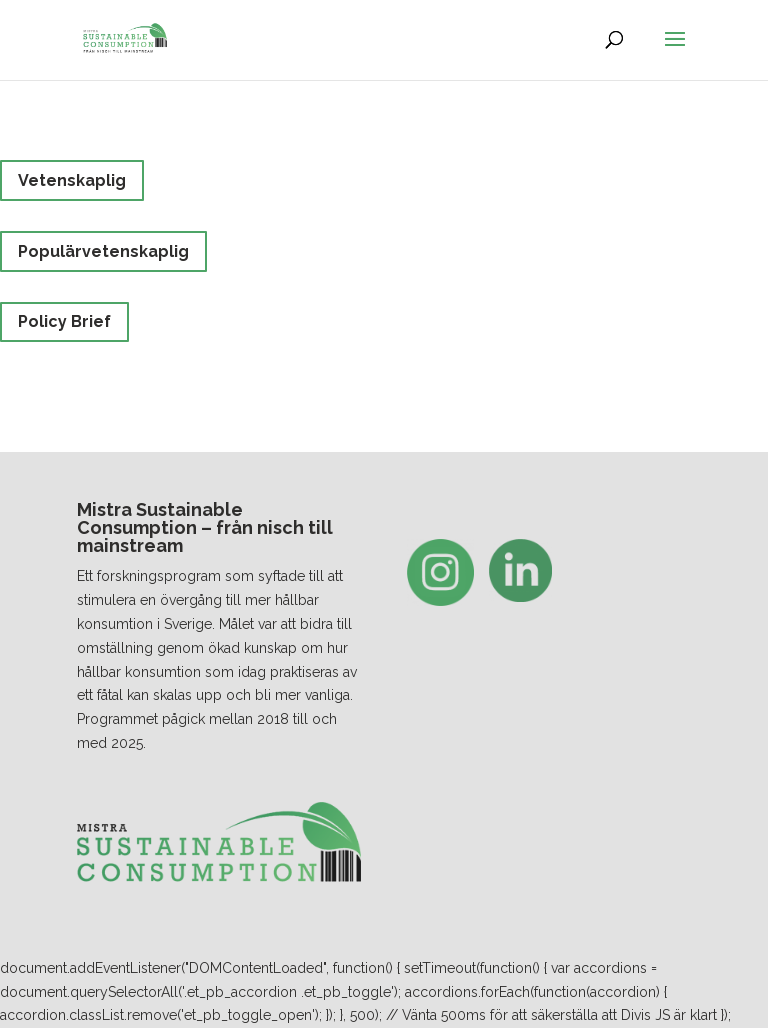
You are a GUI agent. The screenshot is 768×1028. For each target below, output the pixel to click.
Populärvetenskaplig (103, 251)
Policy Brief (64, 321)
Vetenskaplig (72, 180)
